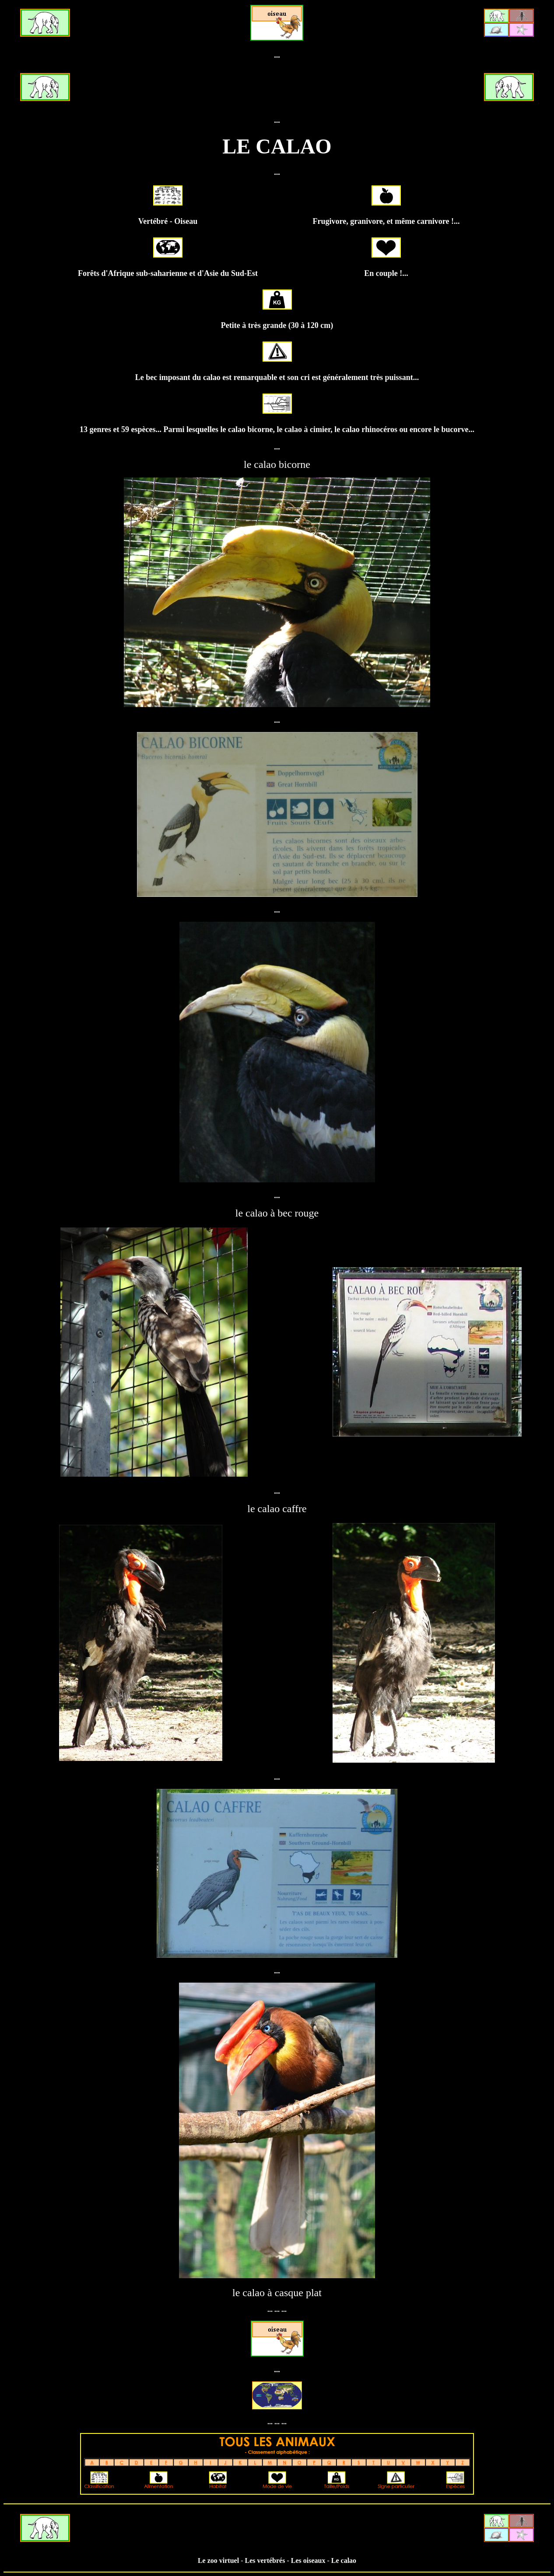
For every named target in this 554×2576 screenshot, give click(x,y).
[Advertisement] (277, 88)
